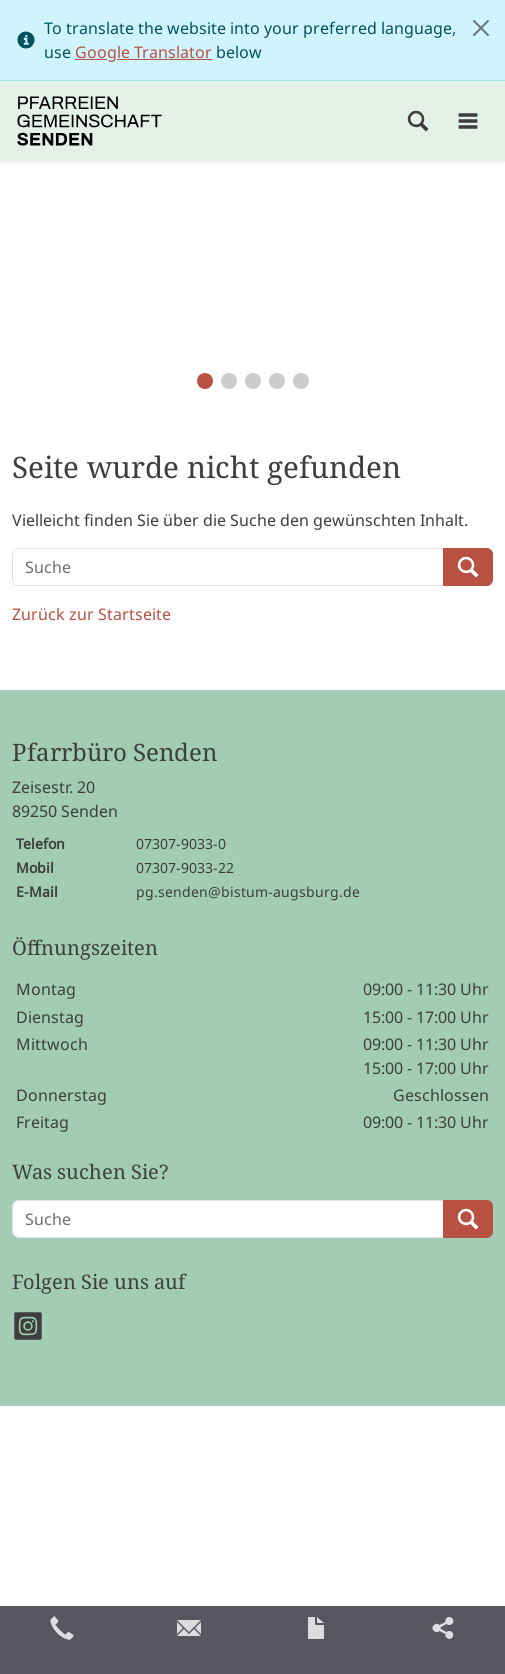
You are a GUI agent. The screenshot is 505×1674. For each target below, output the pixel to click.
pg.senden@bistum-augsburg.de (248, 891)
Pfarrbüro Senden (114, 752)
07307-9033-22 (185, 867)
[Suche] (228, 567)
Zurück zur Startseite (91, 614)
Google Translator (143, 52)
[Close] (481, 28)
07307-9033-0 (181, 843)
